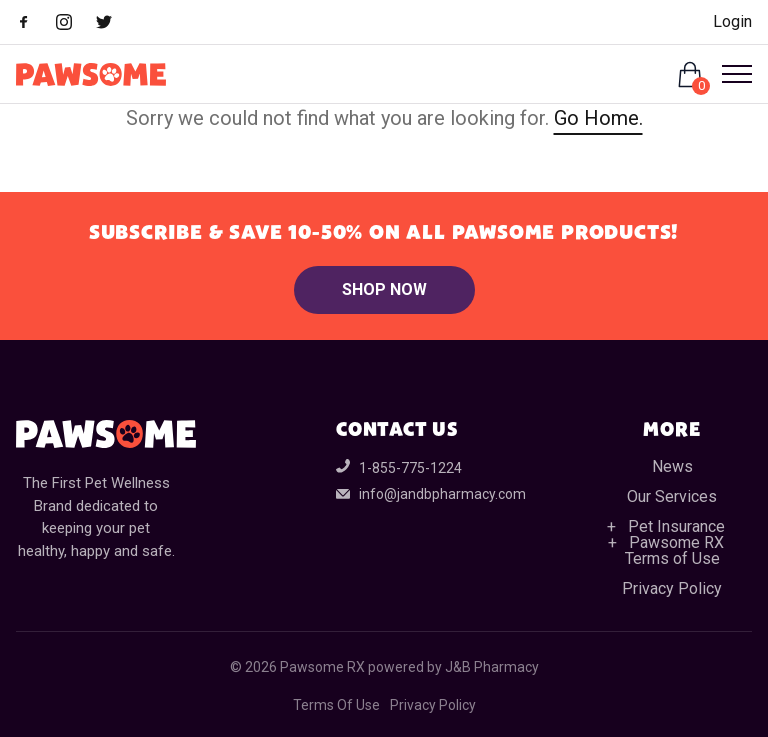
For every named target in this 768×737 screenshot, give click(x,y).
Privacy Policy (672, 588)
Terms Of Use (336, 705)
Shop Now (384, 289)
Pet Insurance (676, 526)
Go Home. (598, 118)
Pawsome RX (676, 542)
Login (732, 21)
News (672, 466)
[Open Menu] (729, 74)
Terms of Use (672, 558)
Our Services (672, 496)
